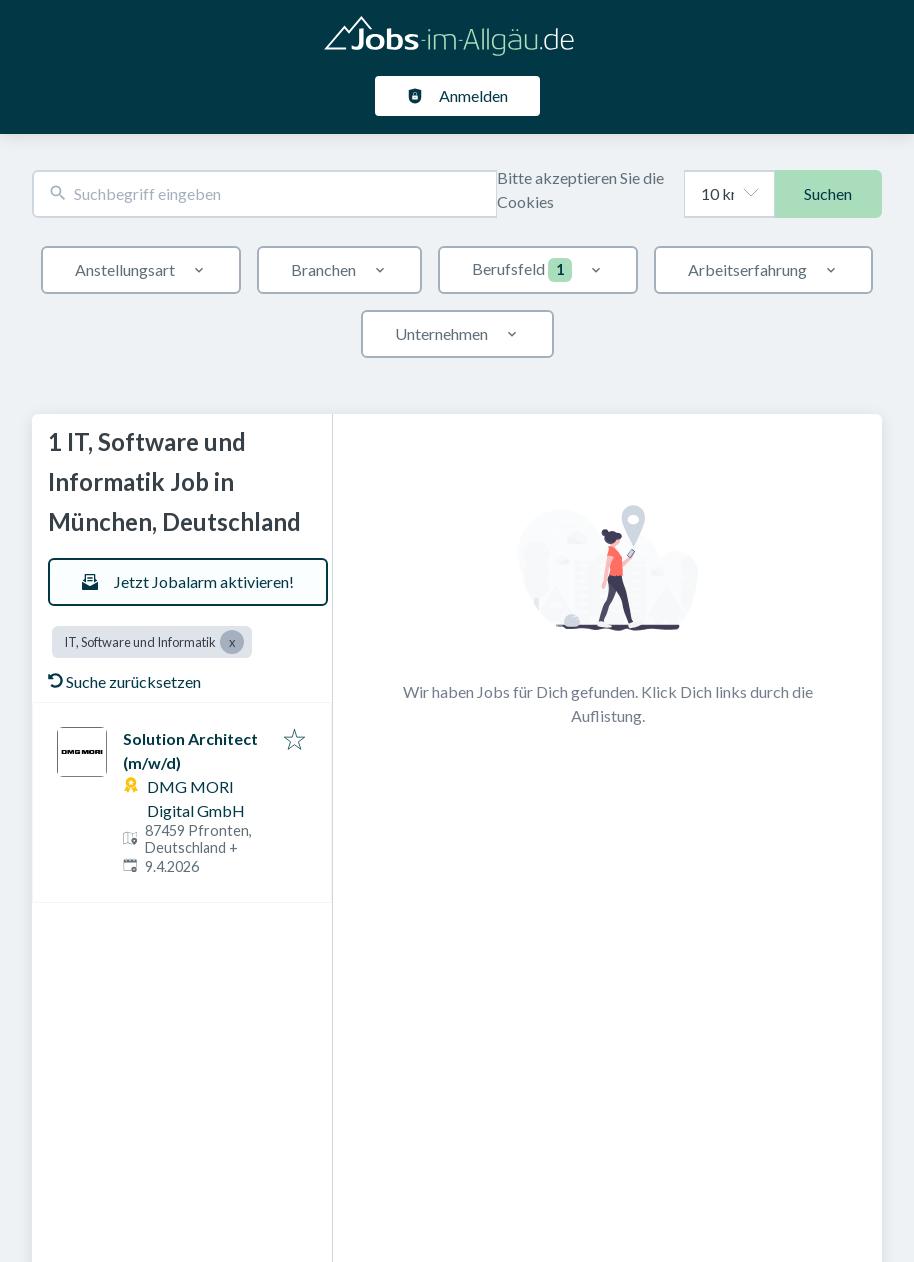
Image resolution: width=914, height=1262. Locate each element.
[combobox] (264, 194)
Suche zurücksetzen (124, 681)
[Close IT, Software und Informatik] (232, 642)
